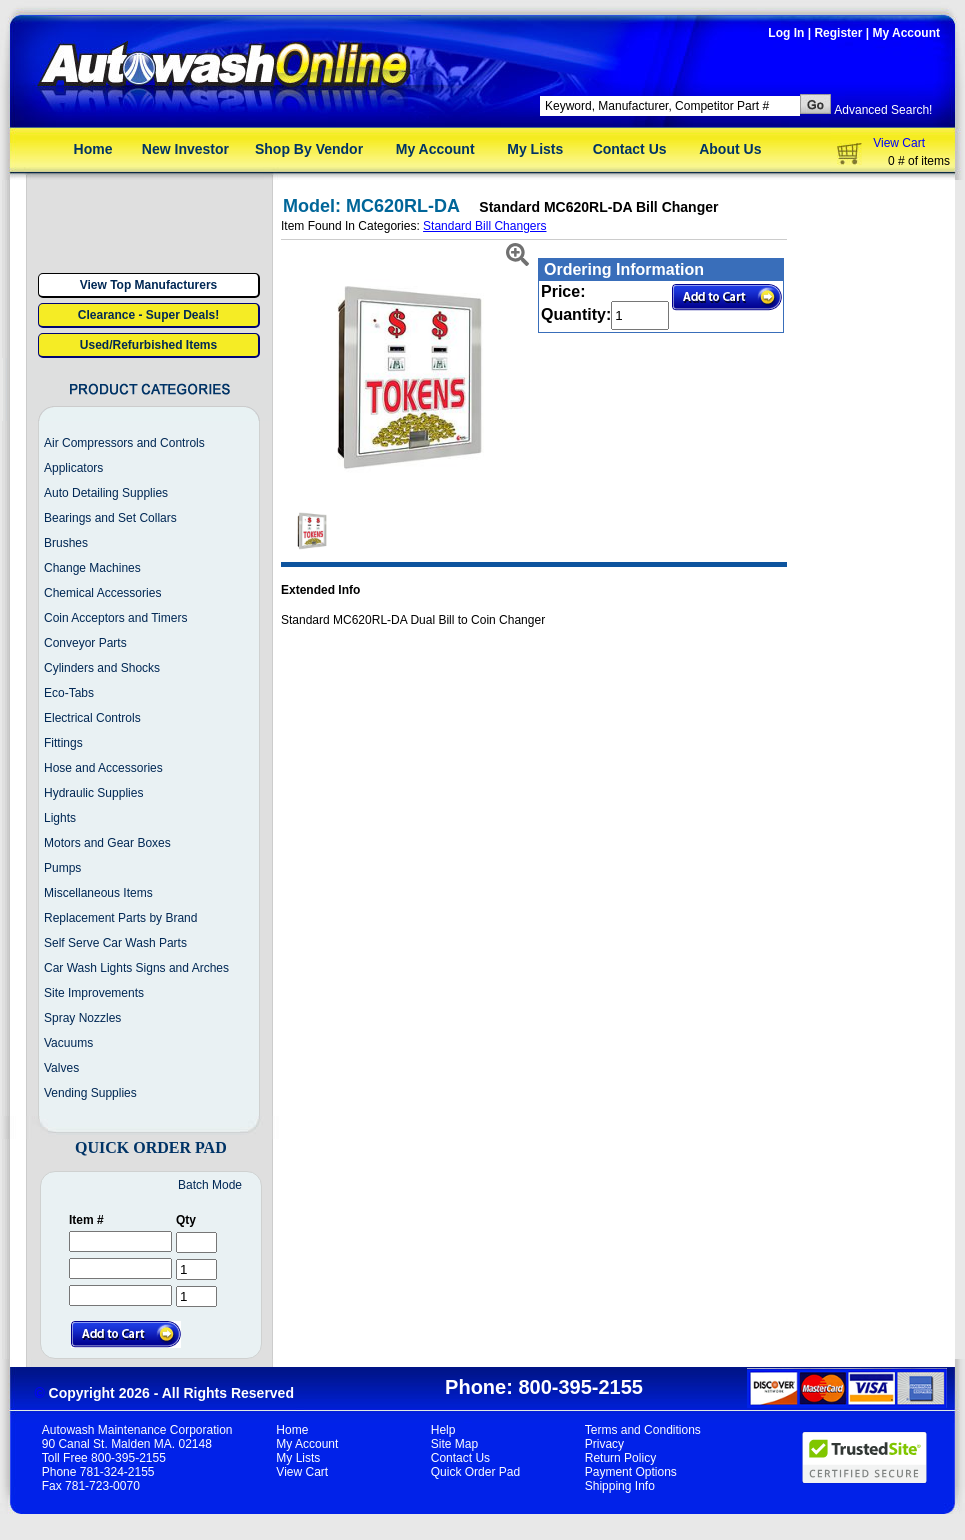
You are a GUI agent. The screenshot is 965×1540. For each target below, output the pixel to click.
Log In (786, 33)
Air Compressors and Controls (124, 443)
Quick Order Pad (475, 1472)
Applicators (73, 468)
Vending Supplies (90, 1093)
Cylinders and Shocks (102, 668)
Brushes (66, 543)
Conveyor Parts (85, 643)
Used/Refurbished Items (148, 345)
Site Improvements (94, 993)
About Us (730, 149)
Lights (60, 818)
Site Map (454, 1444)
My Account (906, 33)
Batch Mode (210, 1185)
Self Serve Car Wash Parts (115, 943)
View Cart (899, 143)
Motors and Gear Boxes (107, 843)
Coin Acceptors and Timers (115, 618)
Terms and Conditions (643, 1430)
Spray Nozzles (82, 1018)
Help (443, 1430)
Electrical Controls (92, 718)
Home (93, 149)
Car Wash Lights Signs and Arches (136, 968)
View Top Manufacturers (149, 285)
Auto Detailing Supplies (106, 493)
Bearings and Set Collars (110, 518)
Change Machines (92, 568)
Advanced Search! (883, 110)
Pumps (62, 868)
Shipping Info (620, 1486)
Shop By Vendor (309, 149)
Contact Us (630, 149)
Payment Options (631, 1472)
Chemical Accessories (102, 593)
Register (838, 33)
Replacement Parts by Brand (120, 918)
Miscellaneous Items (98, 893)
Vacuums (68, 1043)
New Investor (185, 149)
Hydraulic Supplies (93, 793)
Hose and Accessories (103, 768)
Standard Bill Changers (484, 226)
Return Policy (620, 1458)
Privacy (604, 1444)
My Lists (535, 149)
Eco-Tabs (69, 693)
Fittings (63, 743)
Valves (61, 1068)
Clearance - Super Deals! (148, 315)
